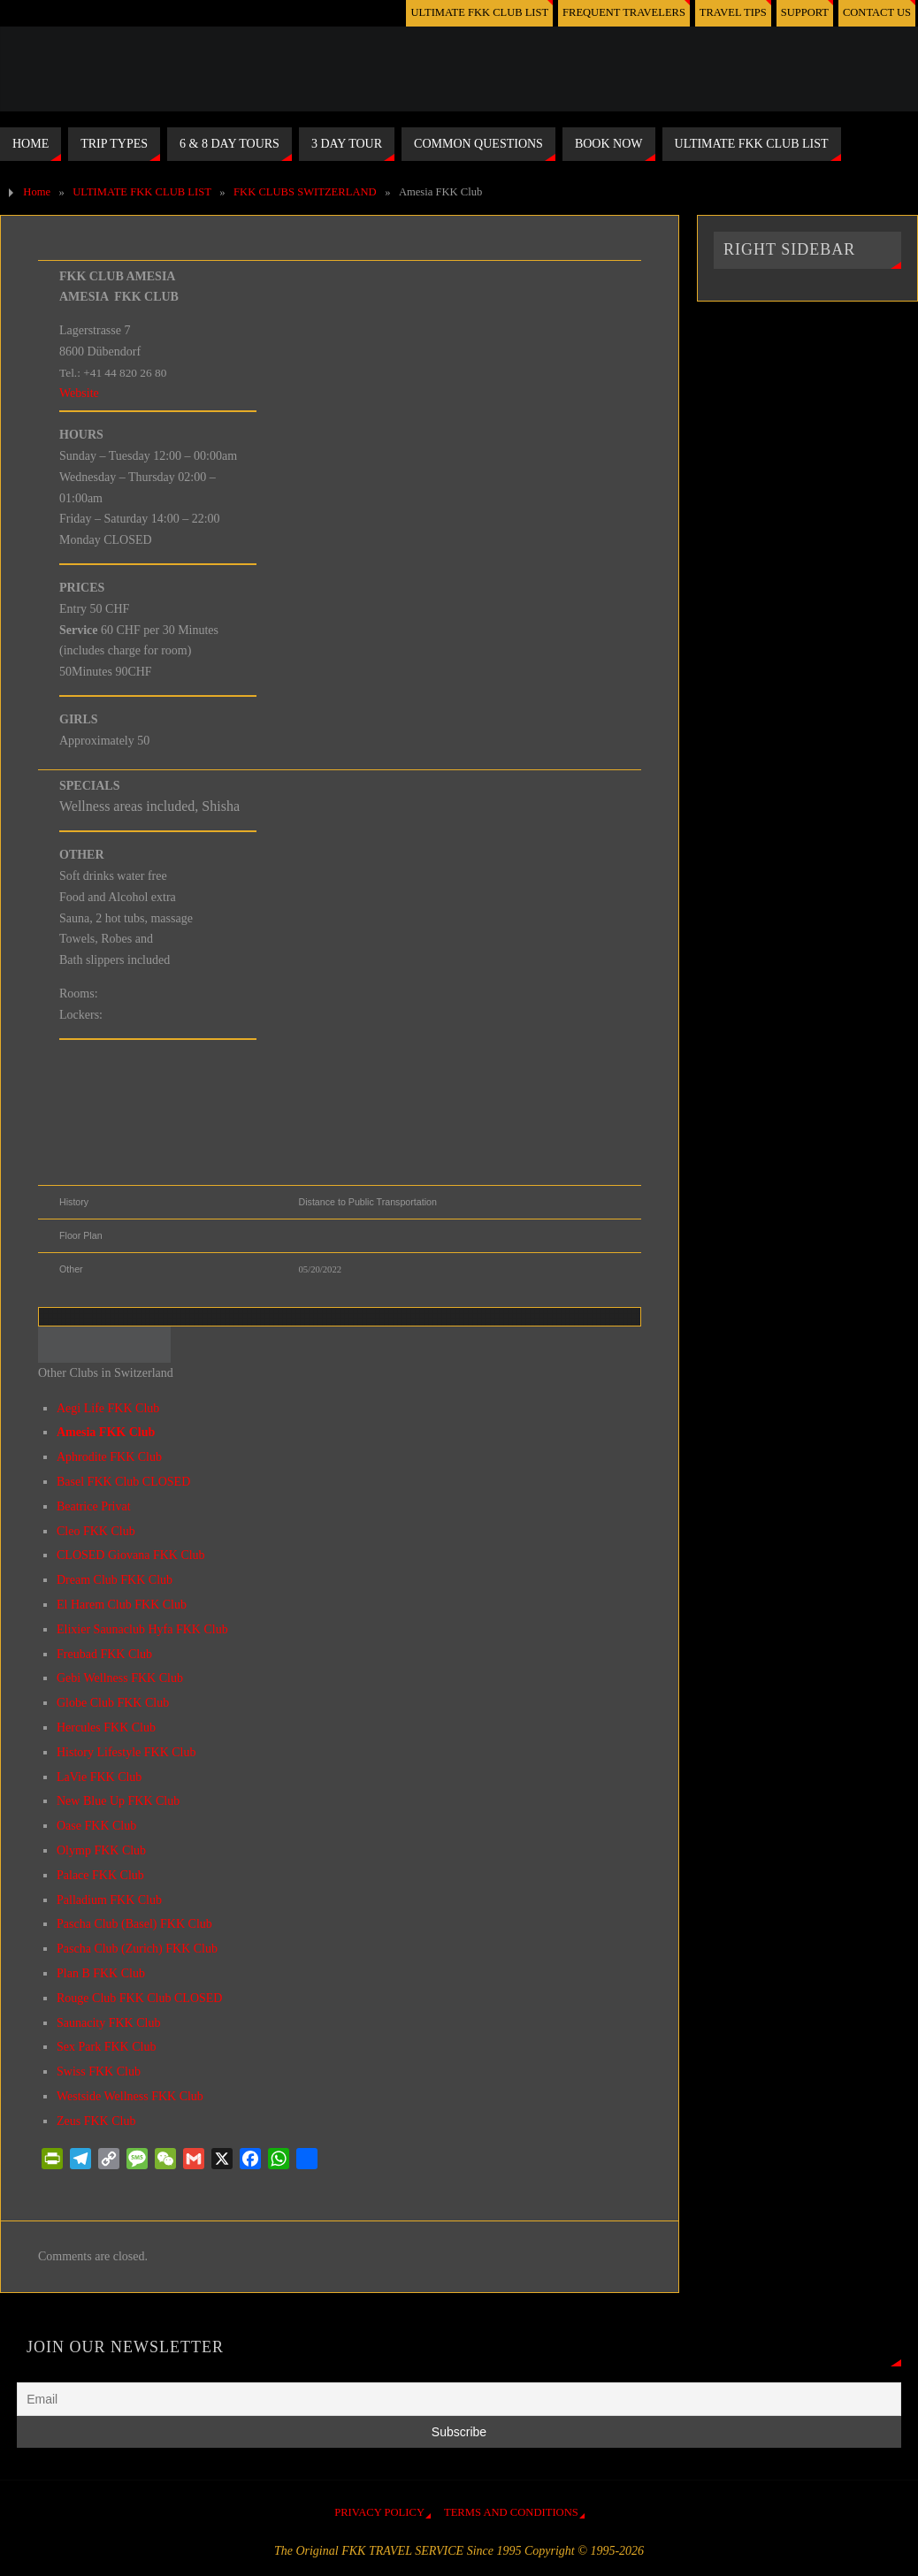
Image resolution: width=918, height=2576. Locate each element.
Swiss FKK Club (99, 2071)
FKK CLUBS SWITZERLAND (305, 192)
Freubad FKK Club (104, 1654)
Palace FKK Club (100, 1875)
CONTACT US (877, 12)
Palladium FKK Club (109, 1900)
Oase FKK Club (96, 1825)
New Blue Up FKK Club (118, 1801)
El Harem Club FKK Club (122, 1604)
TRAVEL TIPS (732, 12)
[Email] (459, 2399)
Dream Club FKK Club (114, 1579)
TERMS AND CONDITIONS (511, 2512)
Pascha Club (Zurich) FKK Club (137, 1948)
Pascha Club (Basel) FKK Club (134, 1923)
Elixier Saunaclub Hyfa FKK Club (142, 1629)
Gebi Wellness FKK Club (120, 1678)
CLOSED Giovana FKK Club (131, 1555)
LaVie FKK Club (99, 1777)
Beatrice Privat (94, 1506)
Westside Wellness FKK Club (130, 2096)
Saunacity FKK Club (108, 2022)
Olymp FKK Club (101, 1850)
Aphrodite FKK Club (109, 1457)
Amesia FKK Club (106, 1432)
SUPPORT (804, 12)
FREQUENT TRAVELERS (623, 12)
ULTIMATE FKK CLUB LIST (477, 12)
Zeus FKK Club (96, 2121)
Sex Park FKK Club (106, 2046)
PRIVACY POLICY (379, 2512)
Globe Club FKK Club (113, 1702)
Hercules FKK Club (106, 1727)
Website (79, 393)
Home (36, 192)
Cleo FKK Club (96, 1531)
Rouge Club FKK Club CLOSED (139, 1998)
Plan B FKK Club (101, 1973)
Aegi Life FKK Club (108, 1408)
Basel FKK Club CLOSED (123, 1481)
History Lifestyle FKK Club (126, 1752)
